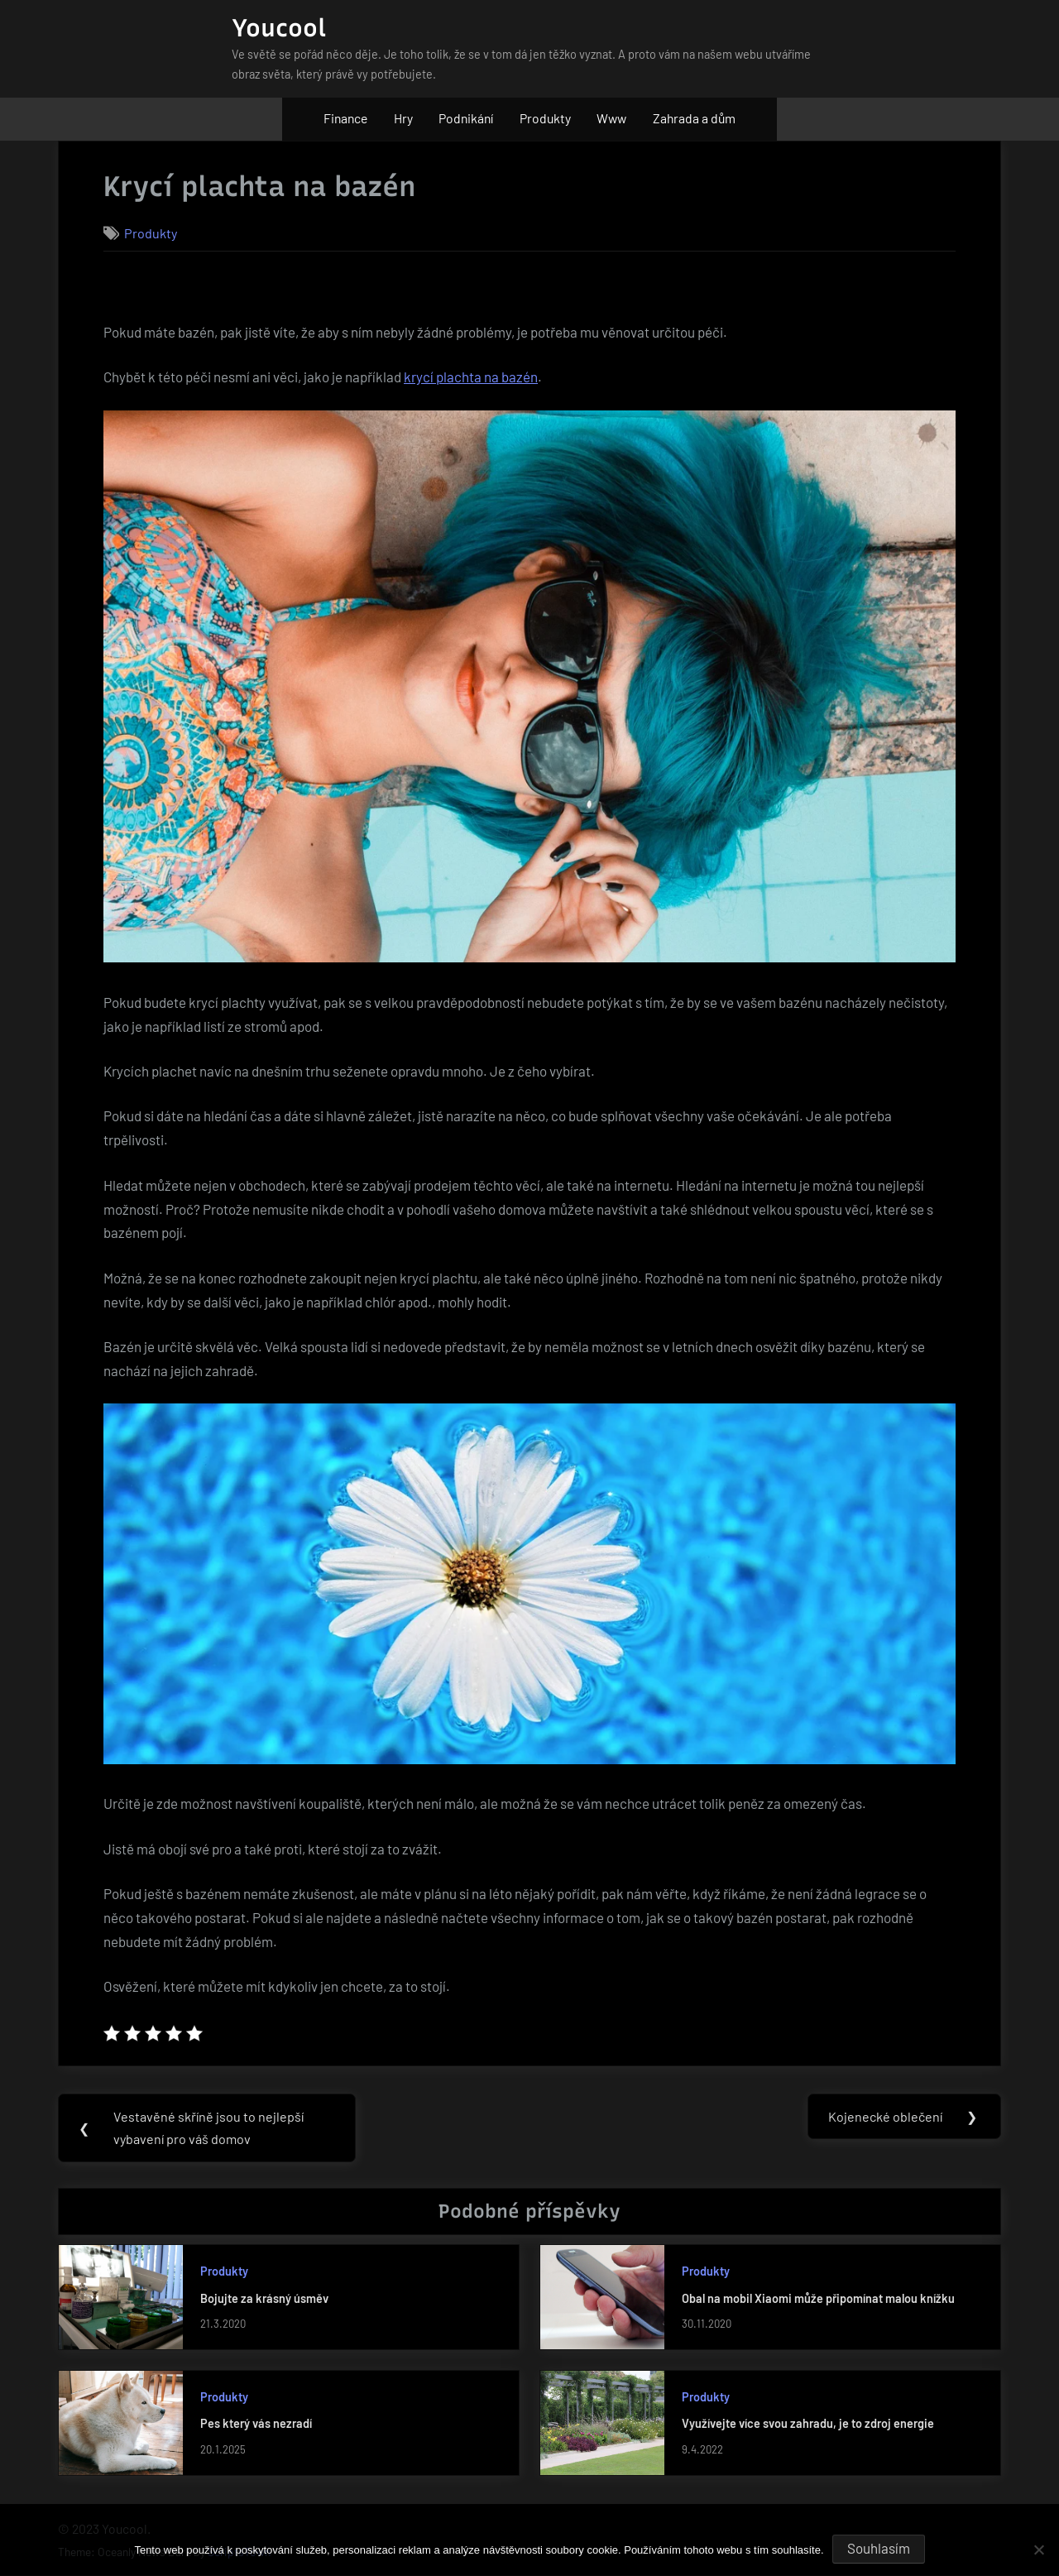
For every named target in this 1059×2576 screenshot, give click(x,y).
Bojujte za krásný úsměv (264, 2299)
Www (611, 118)
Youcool (279, 27)
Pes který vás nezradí (256, 2424)
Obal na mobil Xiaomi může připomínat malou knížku (818, 2299)
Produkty (545, 118)
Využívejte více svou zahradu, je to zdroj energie (808, 2424)
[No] (1038, 2549)
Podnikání (465, 118)
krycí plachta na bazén (471, 376)
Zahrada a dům (694, 118)
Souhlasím (878, 2548)
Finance (345, 118)
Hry (403, 118)
